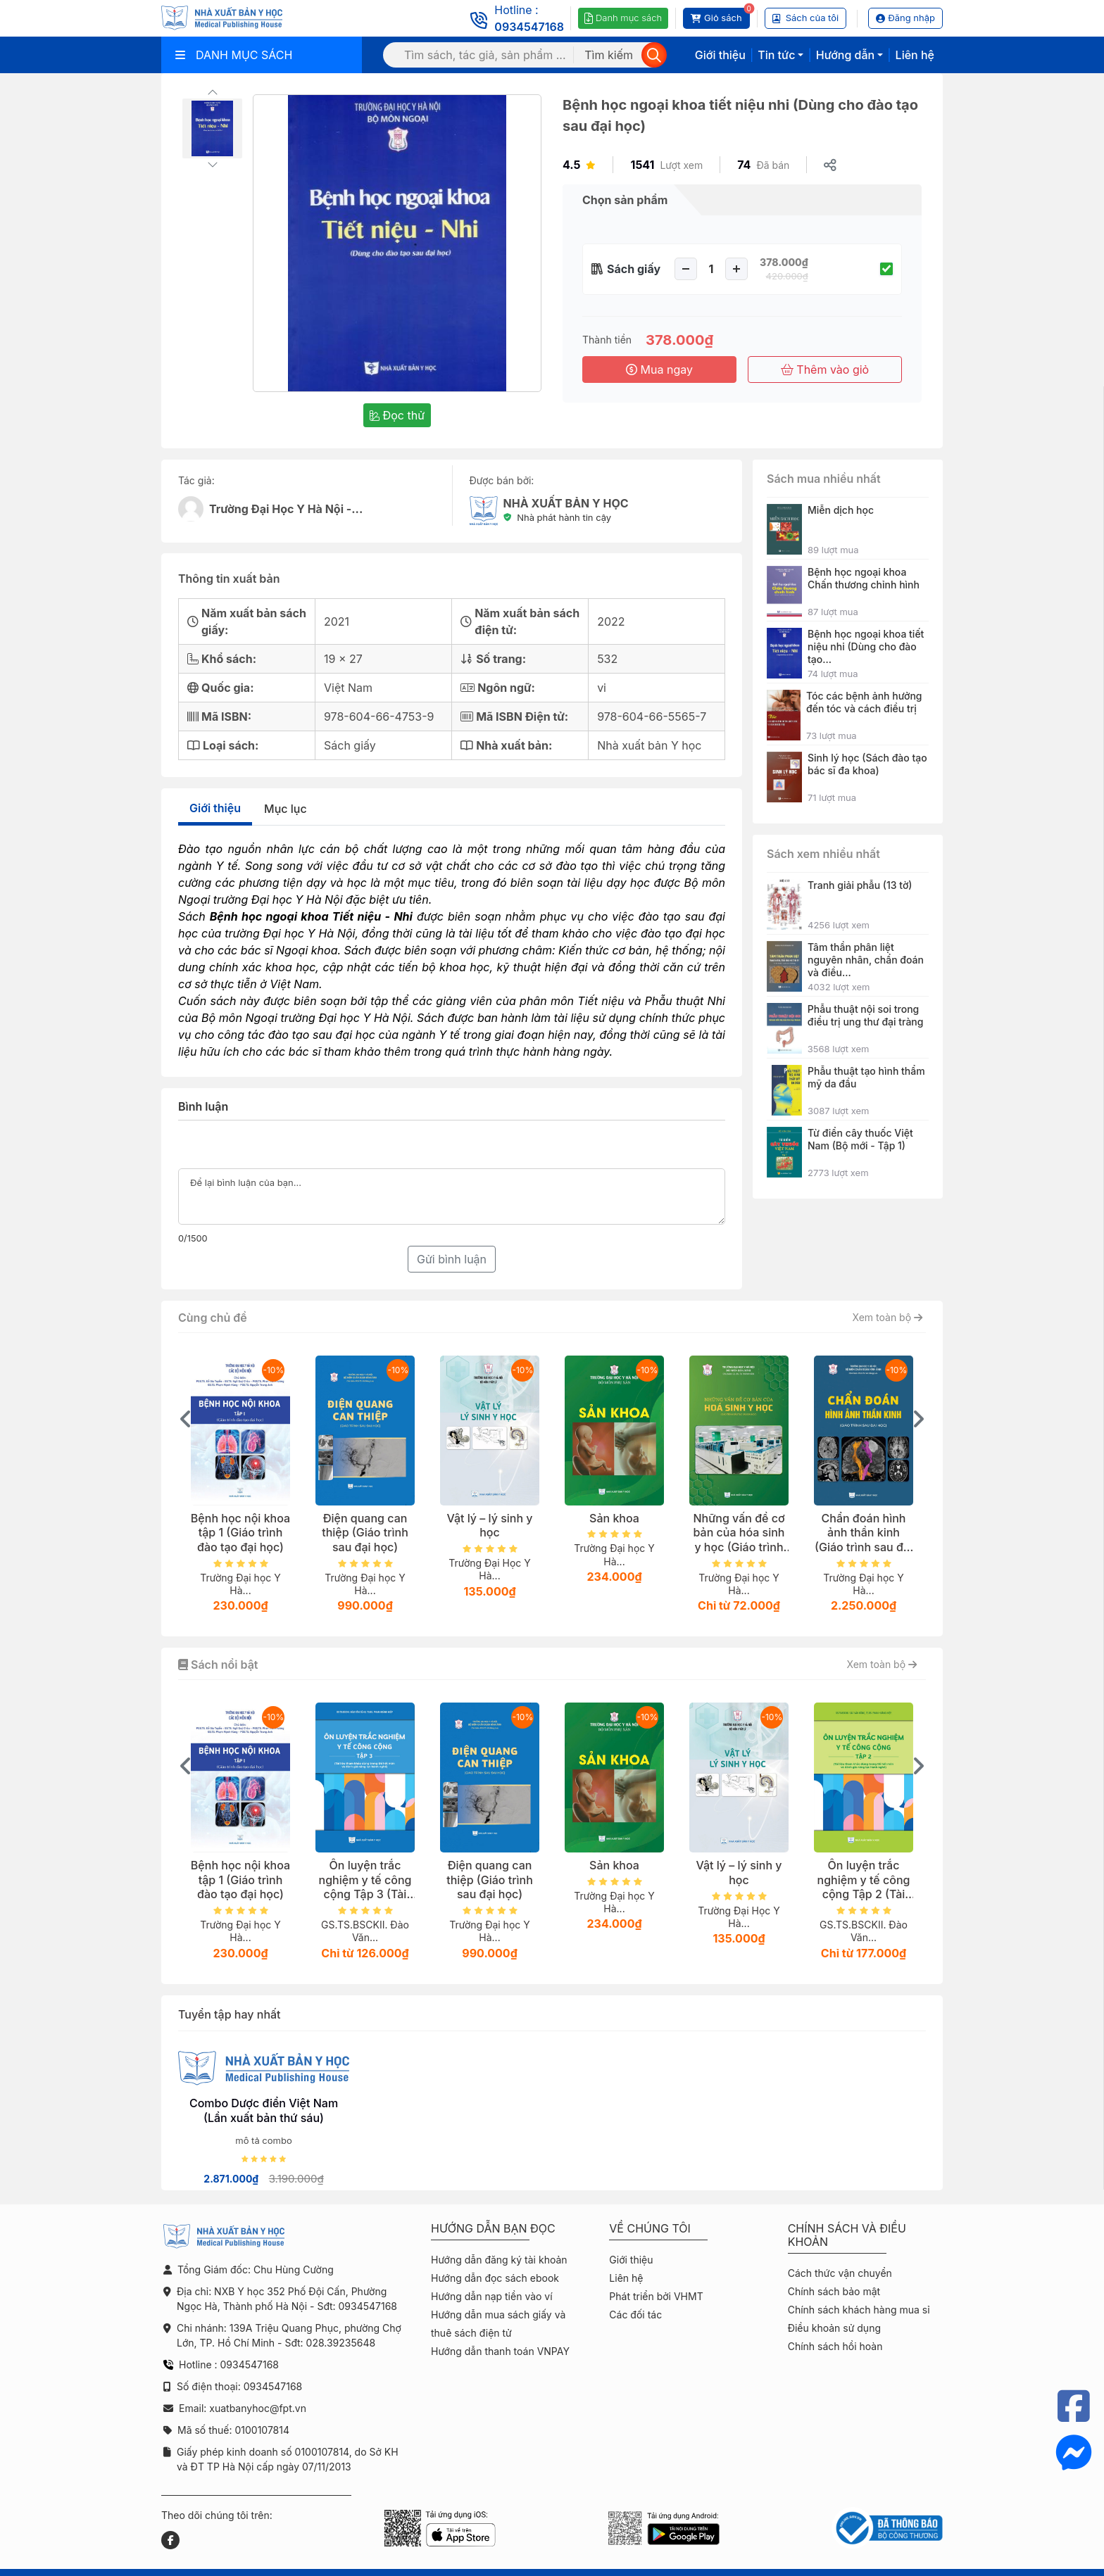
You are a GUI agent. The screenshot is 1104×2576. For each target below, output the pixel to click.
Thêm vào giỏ (825, 369)
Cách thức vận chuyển (840, 2273)
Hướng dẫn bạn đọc (493, 2228)
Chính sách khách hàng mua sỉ (859, 2310)
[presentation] (186, 1418)
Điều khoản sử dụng (834, 2328)
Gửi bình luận (452, 1259)
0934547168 (529, 27)
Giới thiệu (720, 55)
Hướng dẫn (845, 55)
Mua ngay (659, 369)
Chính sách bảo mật (834, 2291)
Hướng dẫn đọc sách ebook (495, 2278)
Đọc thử (397, 415)
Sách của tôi (805, 17)
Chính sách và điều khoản (847, 2235)
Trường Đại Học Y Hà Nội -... (286, 509)
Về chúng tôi (650, 2228)
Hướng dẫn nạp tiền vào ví (492, 2296)
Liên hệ (915, 55)
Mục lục (285, 809)
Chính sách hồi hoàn (835, 2346)
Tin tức (776, 55)
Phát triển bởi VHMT (656, 2296)
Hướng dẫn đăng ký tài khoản (499, 2260)
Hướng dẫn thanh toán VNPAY (500, 2351)
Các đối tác (635, 2315)
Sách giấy (633, 269)
